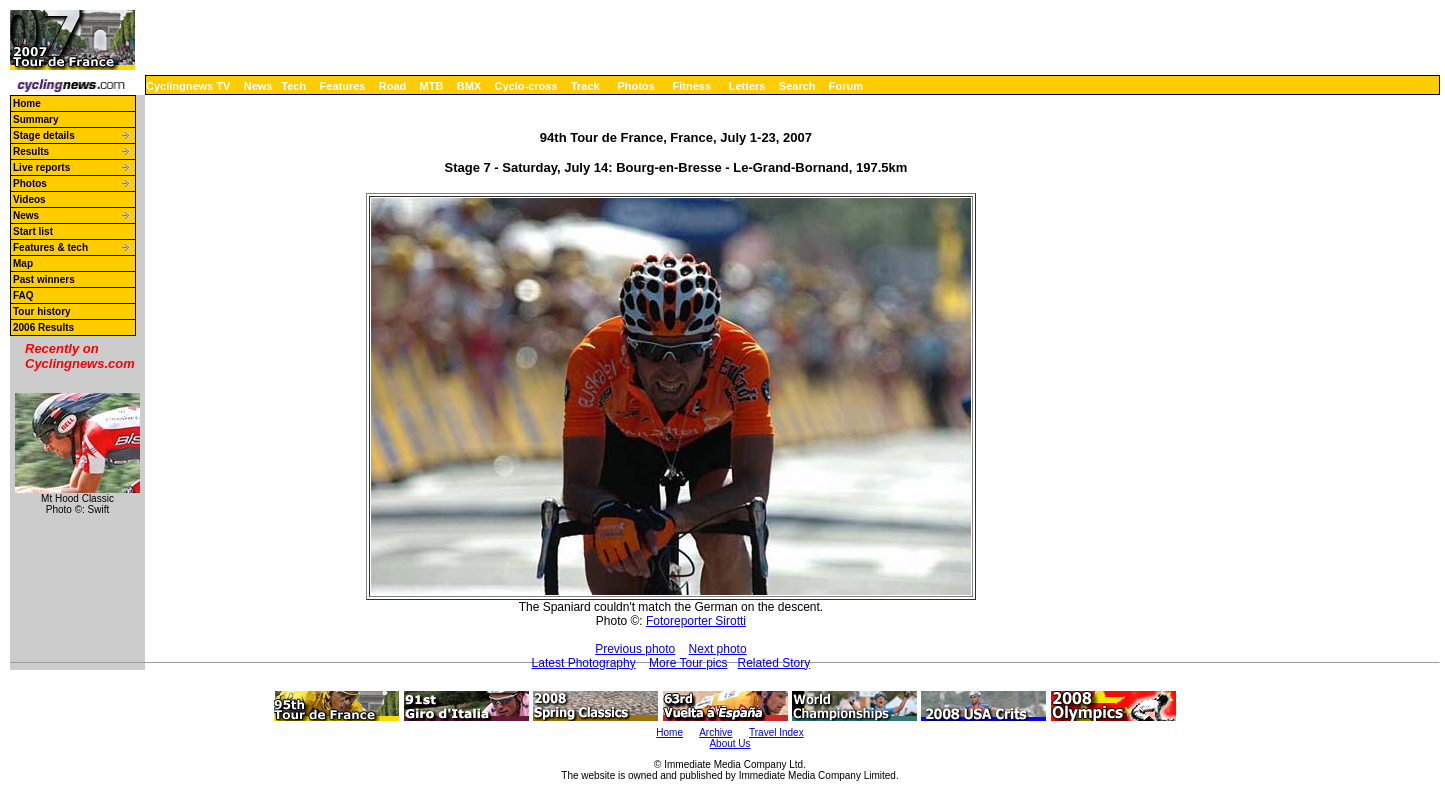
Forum (846, 86)
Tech (293, 86)
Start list (33, 231)
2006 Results (43, 327)
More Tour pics (688, 663)
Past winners (44, 279)
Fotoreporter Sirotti (696, 621)
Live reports (41, 167)
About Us (729, 743)
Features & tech (50, 247)
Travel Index (776, 732)
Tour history (42, 311)
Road (393, 86)
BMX (469, 86)
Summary (36, 119)
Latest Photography (584, 663)
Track (585, 86)
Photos (635, 86)
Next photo (718, 649)
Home (27, 103)
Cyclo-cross (526, 86)
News (258, 86)
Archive (715, 732)
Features (343, 86)
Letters (747, 86)
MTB (432, 86)
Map (23, 263)
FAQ (23, 295)
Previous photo (635, 649)
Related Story (774, 663)
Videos (29, 199)
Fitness (691, 86)
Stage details (44, 135)
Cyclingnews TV (188, 86)
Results (31, 151)
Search (797, 86)
